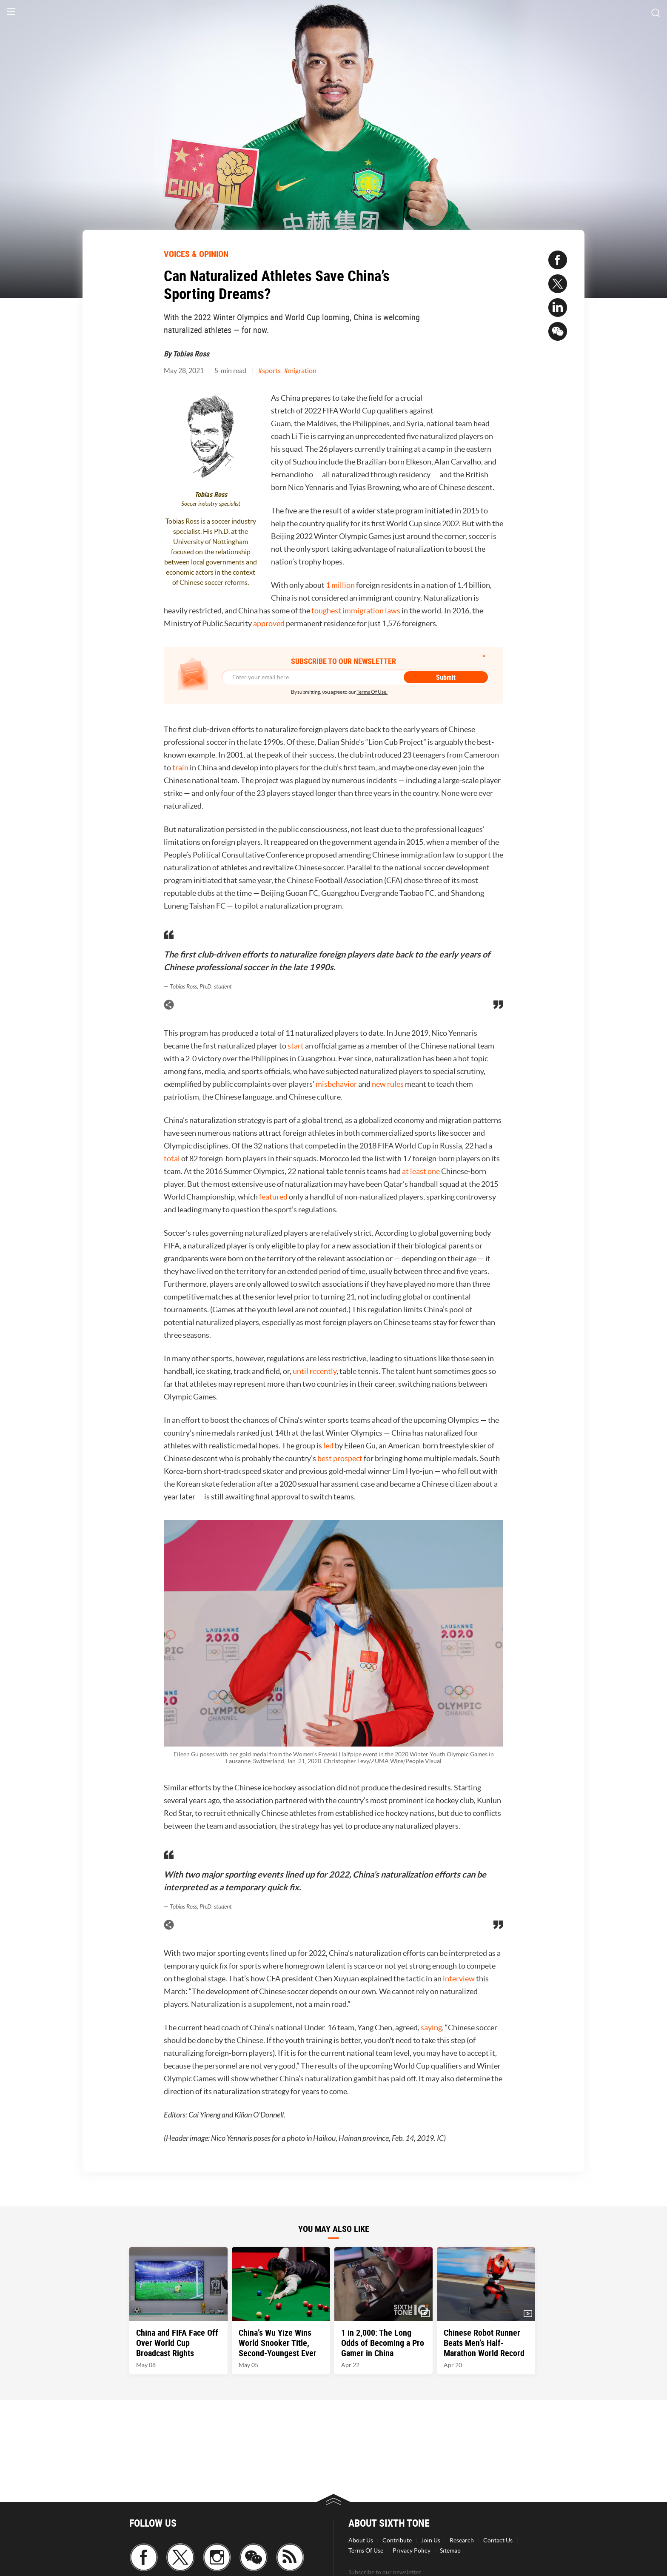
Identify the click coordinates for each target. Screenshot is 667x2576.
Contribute (397, 2540)
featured (273, 1196)
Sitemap (450, 2550)
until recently (314, 1371)
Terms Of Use (365, 2550)
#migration (300, 370)
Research (462, 2540)
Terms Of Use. (372, 692)
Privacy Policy (411, 2550)
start (296, 1045)
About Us (360, 2540)
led (328, 1445)
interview (459, 1978)
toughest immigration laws (355, 610)
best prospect (340, 1458)
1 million (340, 585)
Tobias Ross (191, 353)
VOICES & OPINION (196, 253)
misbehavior (336, 1084)
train (180, 767)
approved (269, 623)
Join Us (430, 2540)
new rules (388, 1084)
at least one (421, 1171)
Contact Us (498, 2540)
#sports (269, 370)
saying (431, 2027)
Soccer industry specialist (210, 503)
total (172, 1158)
